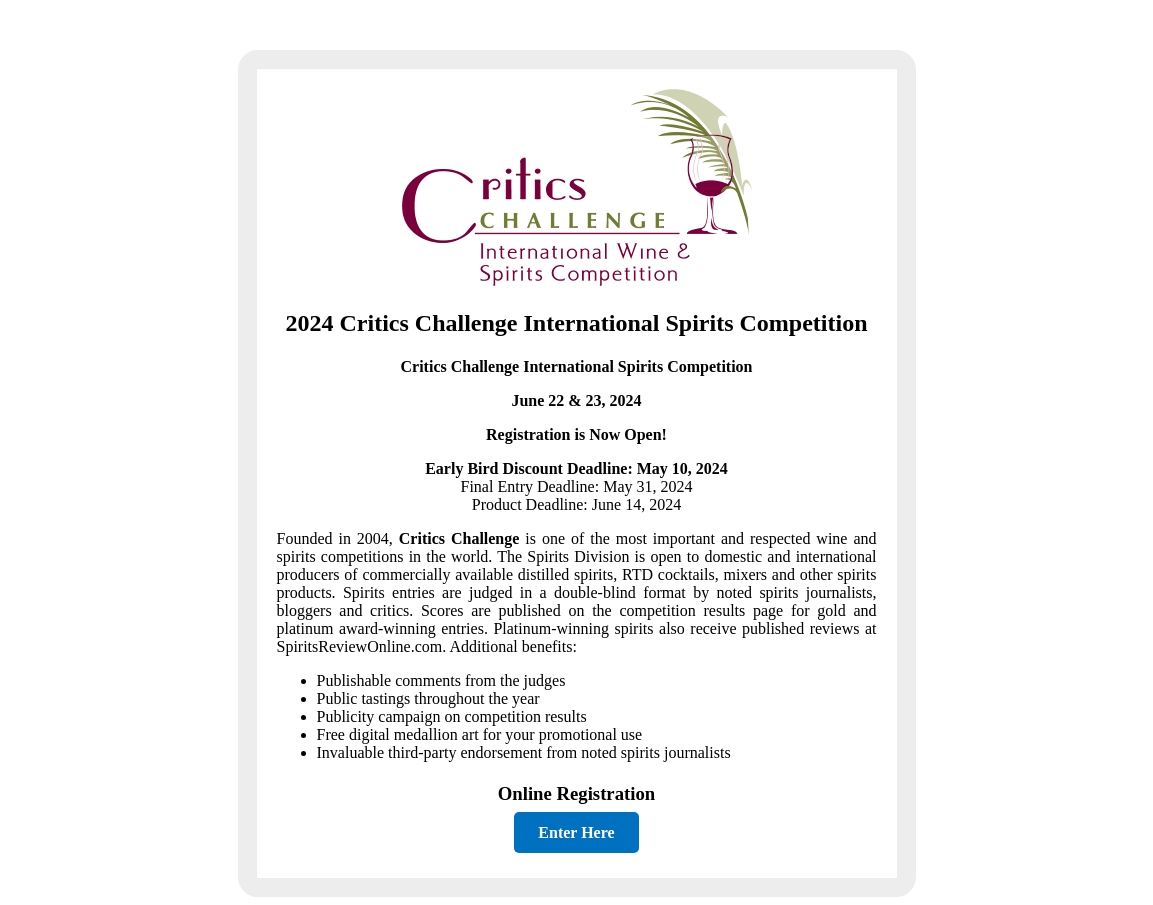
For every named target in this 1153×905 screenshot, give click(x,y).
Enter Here (576, 832)
